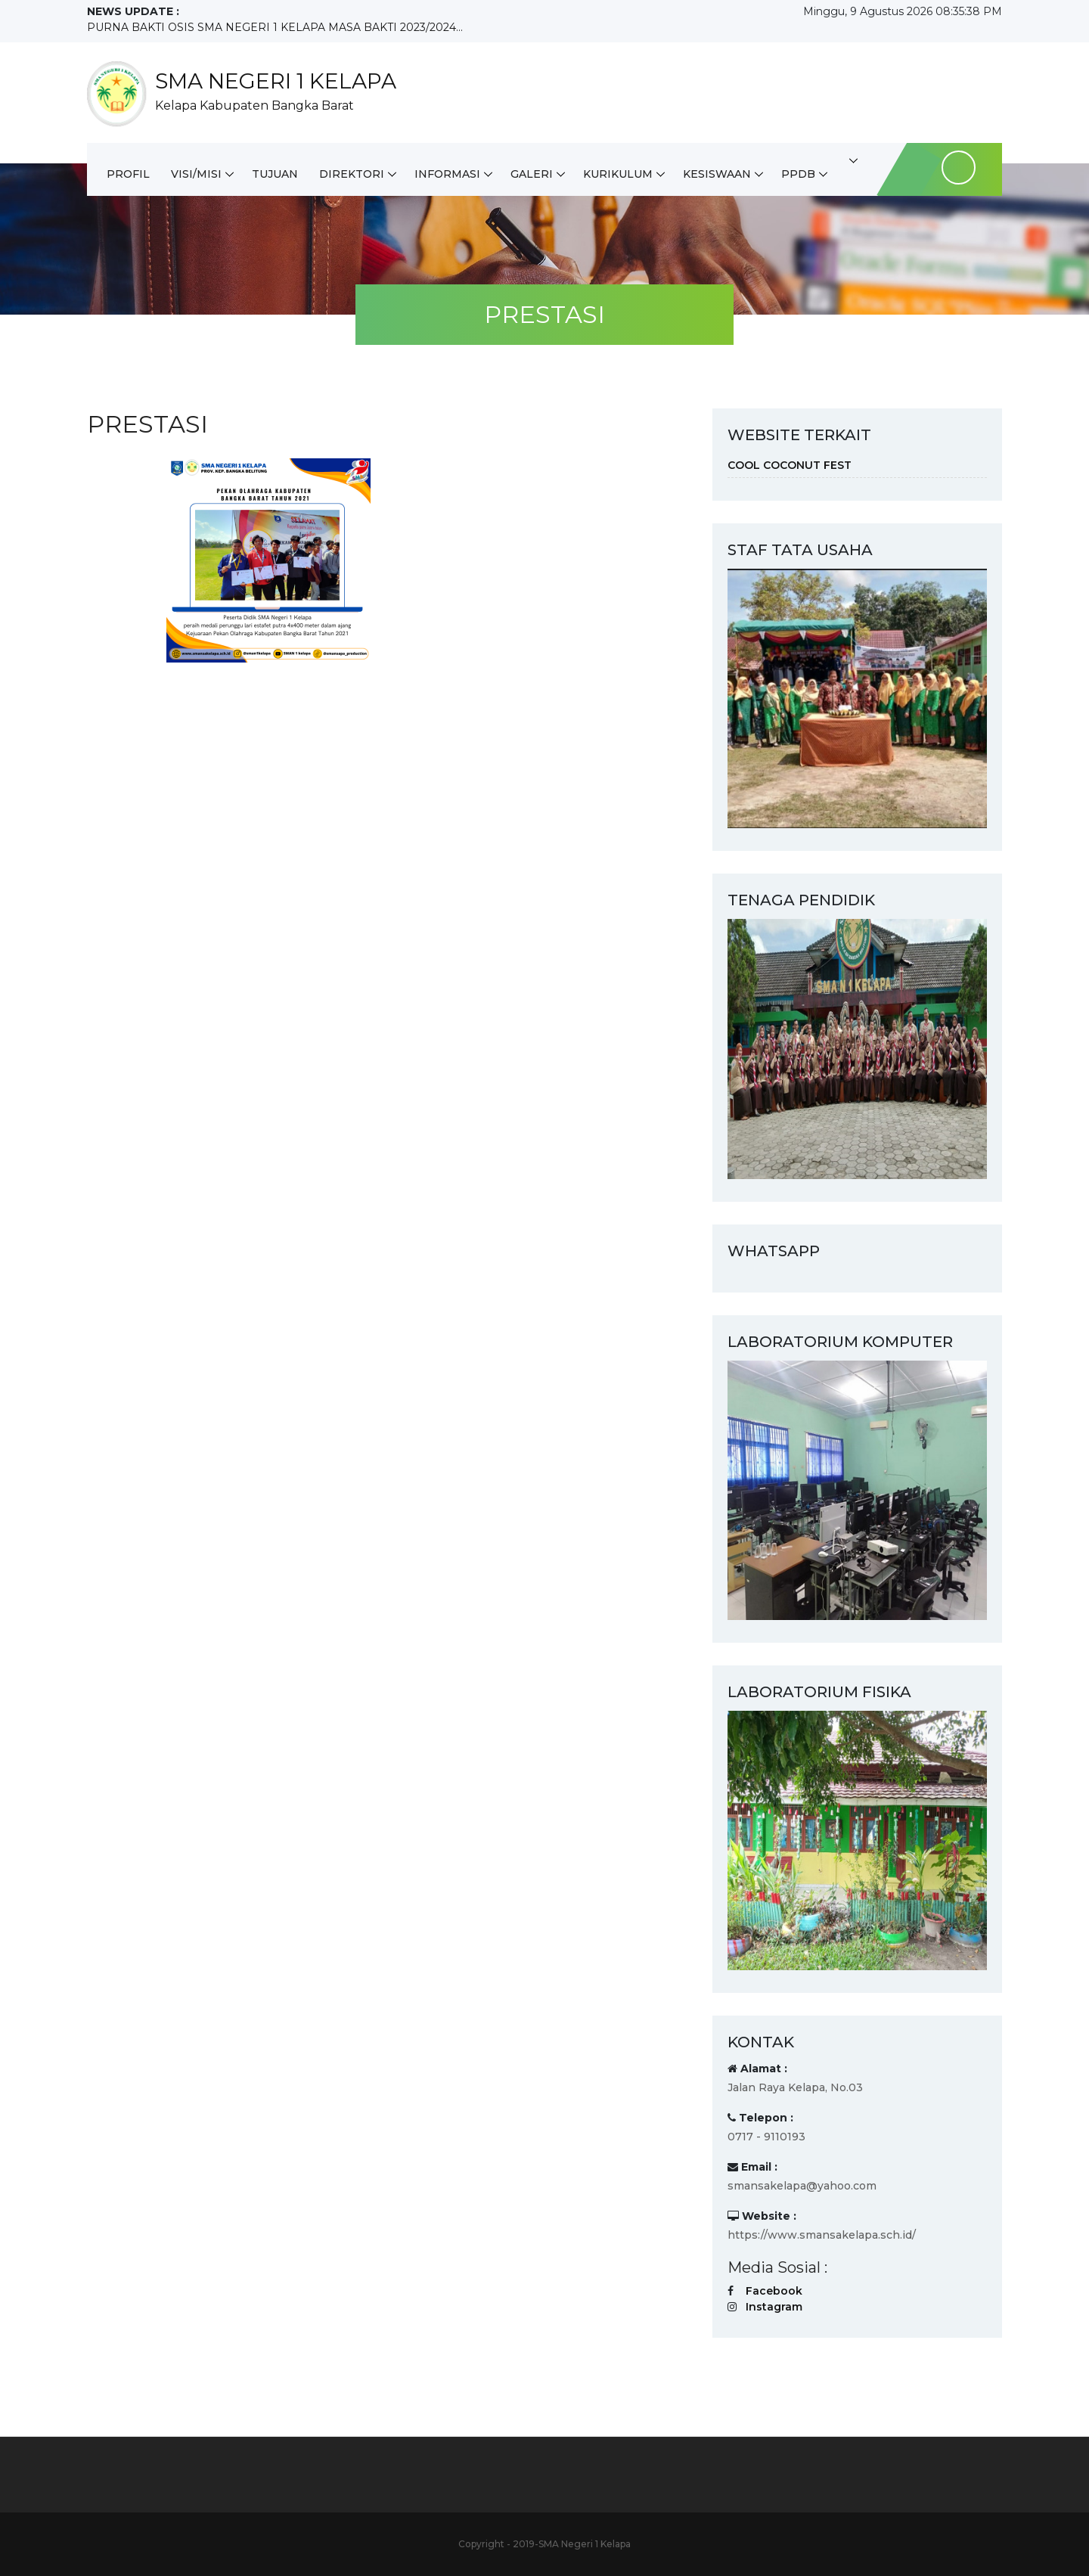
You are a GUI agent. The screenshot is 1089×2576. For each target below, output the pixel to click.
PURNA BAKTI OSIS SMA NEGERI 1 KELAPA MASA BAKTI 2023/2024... (275, 27)
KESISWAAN (717, 174)
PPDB (798, 174)
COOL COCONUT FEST (790, 465)
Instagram (774, 2307)
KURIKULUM (618, 174)
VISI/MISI (196, 174)
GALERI (531, 174)
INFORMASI (447, 174)
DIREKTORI (351, 174)
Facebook (774, 2291)
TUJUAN (275, 174)
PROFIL (128, 174)
